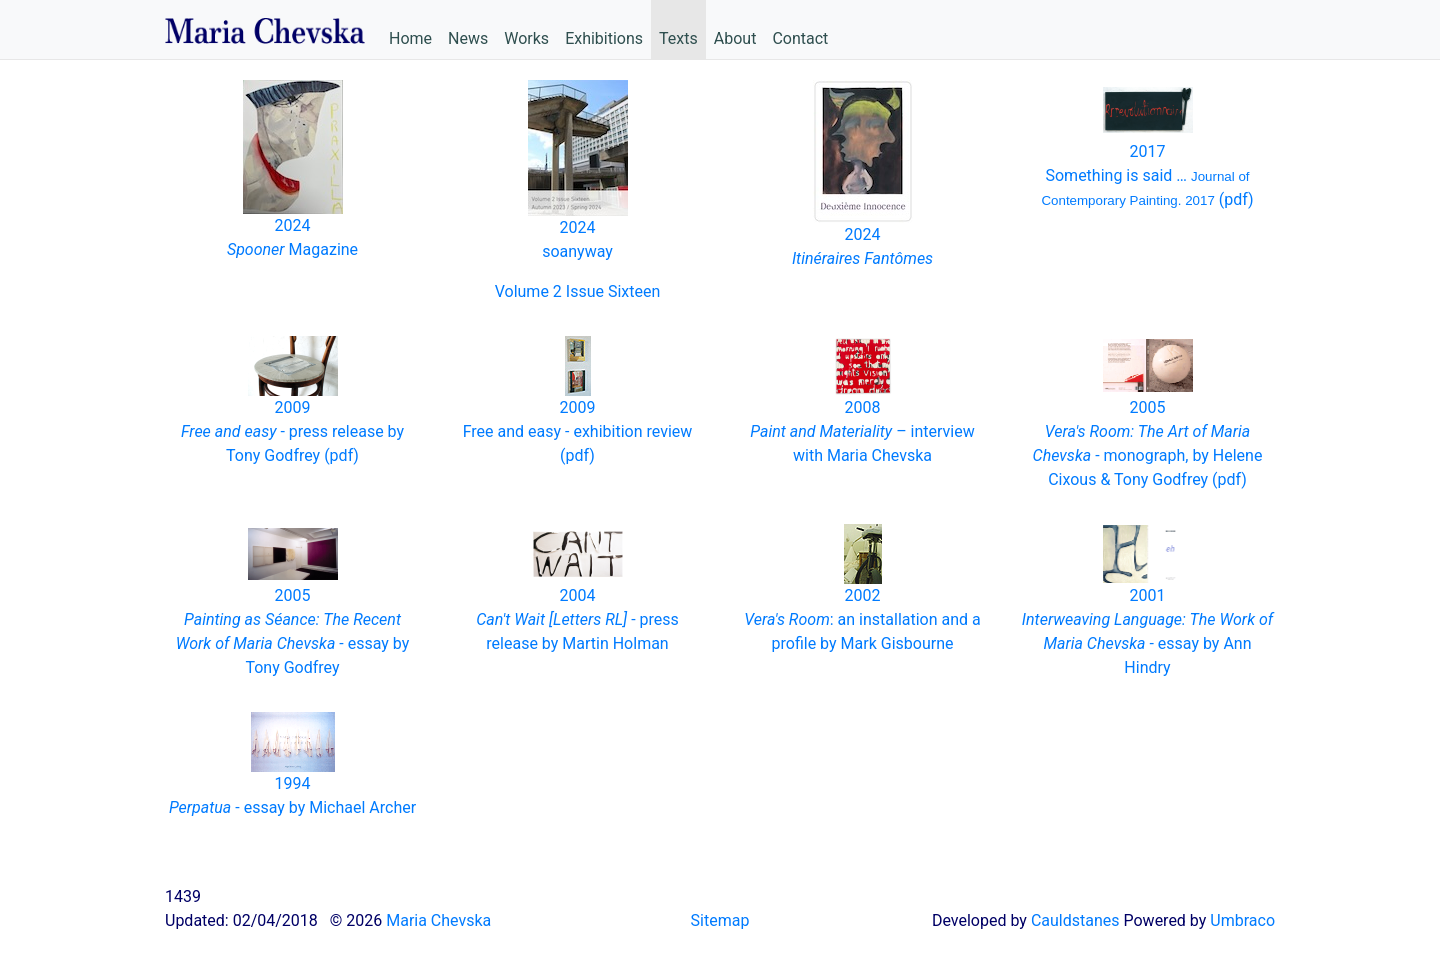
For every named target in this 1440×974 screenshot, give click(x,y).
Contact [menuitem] (800, 38)
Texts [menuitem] (678, 38)
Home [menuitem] (410, 38)
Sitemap (720, 920)
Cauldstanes (1075, 920)
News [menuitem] (468, 38)
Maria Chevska (438, 920)
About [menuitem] (735, 38)
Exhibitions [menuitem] (604, 38)
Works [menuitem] (526, 38)
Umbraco (1242, 920)
